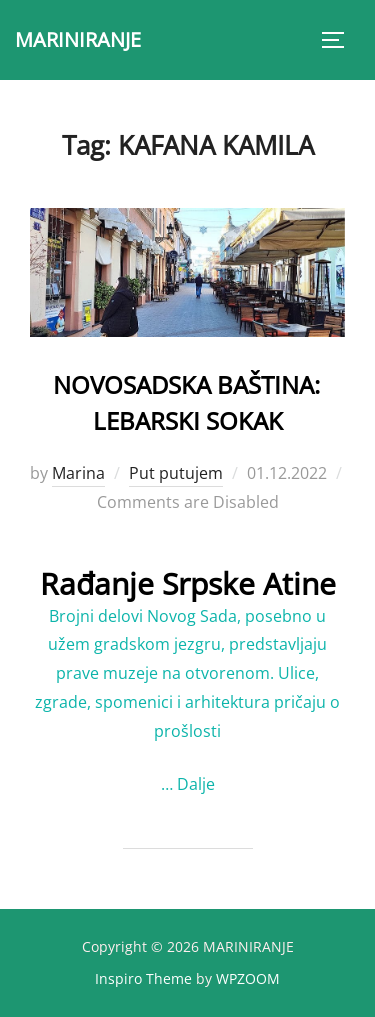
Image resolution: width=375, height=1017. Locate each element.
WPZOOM (248, 978)
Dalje (196, 784)
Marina (78, 473)
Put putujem (176, 473)
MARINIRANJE (78, 39)
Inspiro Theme (143, 978)
